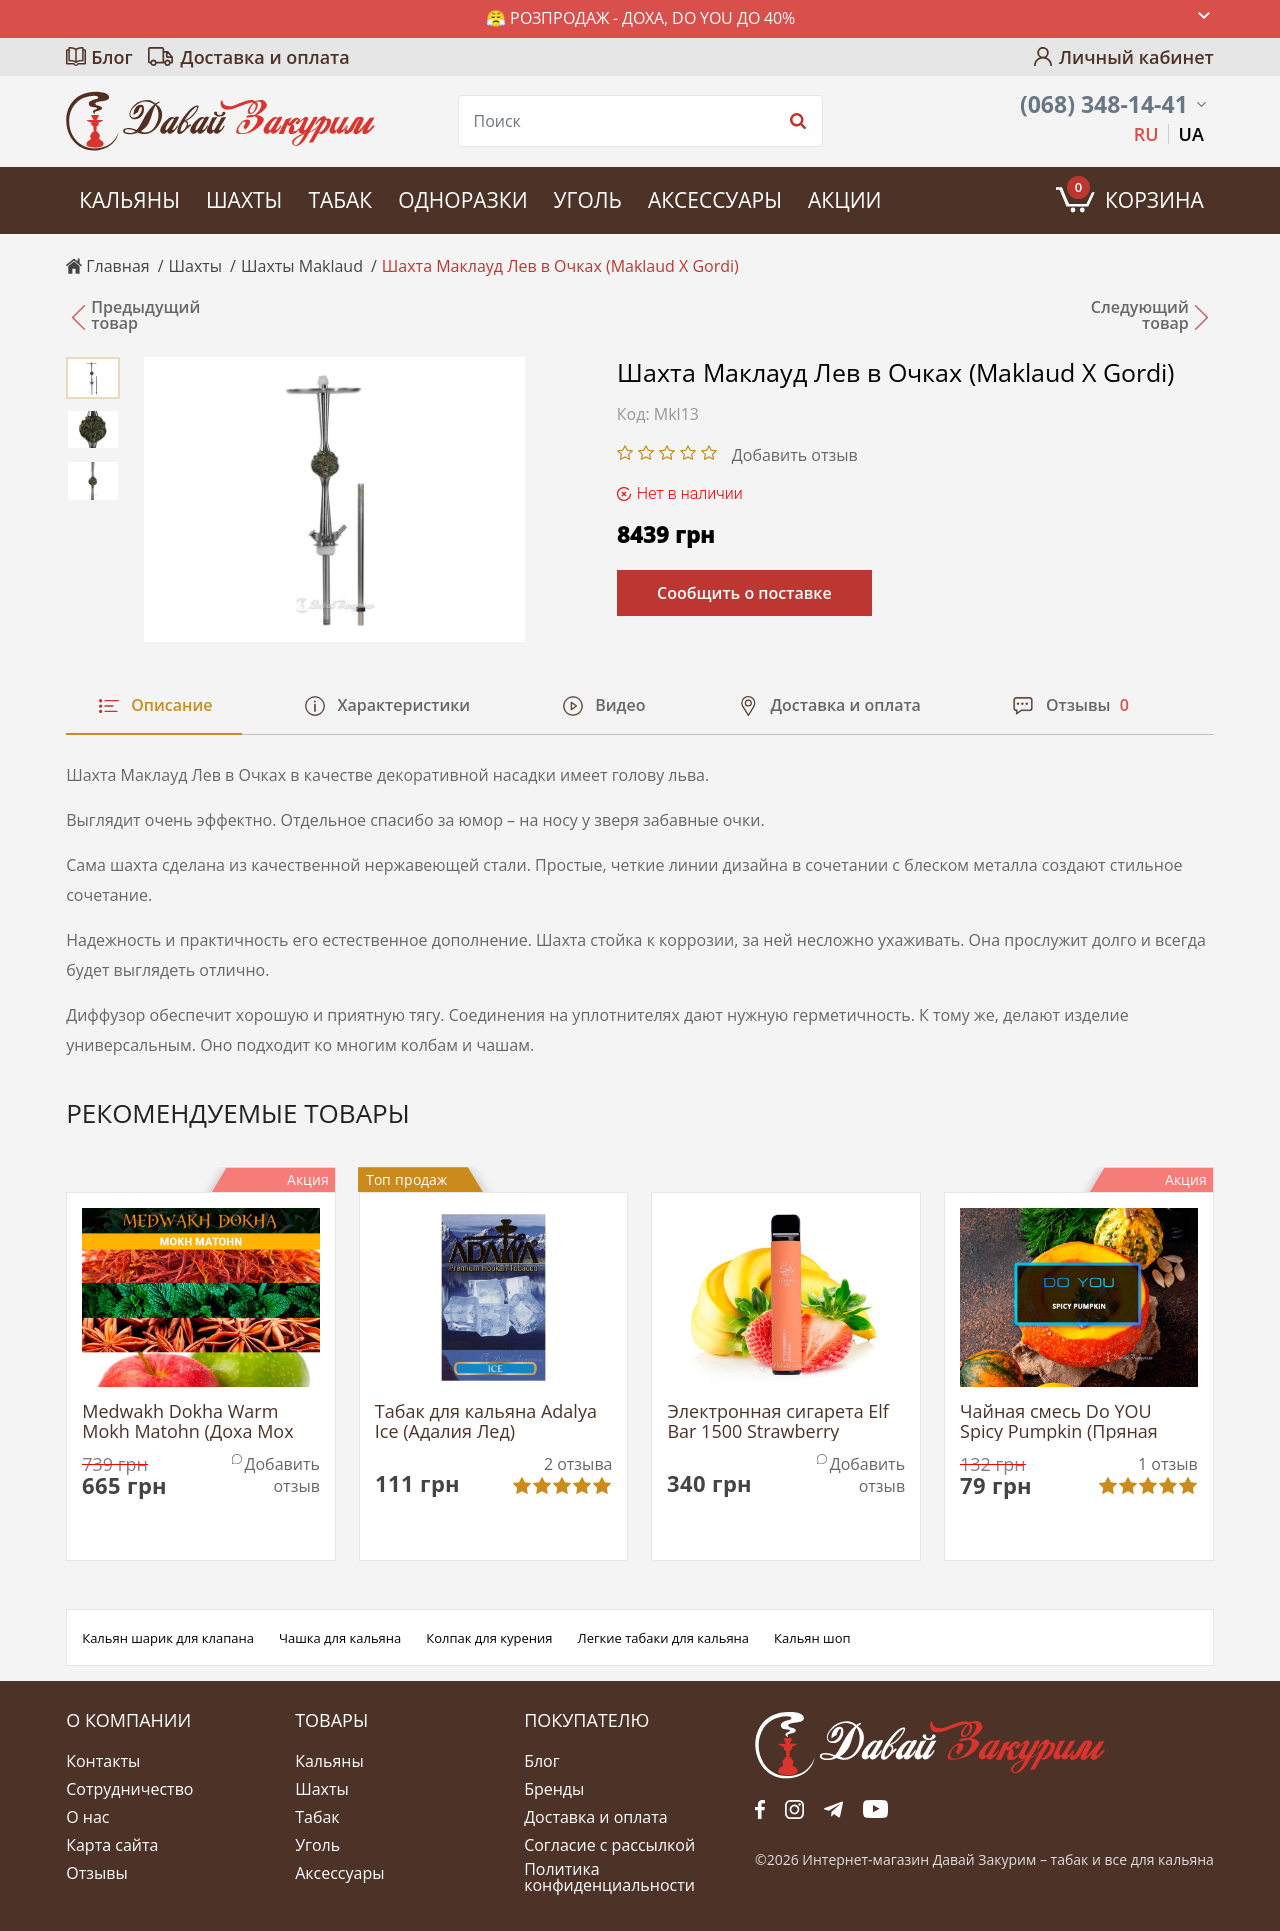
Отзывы (96, 1873)
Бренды (554, 1789)
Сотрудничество (129, 1789)
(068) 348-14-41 (1104, 104)
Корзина (1135, 195)
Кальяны (129, 200)
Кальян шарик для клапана (168, 1638)
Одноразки (462, 200)
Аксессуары (715, 200)
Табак (340, 200)
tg (833, 1809)
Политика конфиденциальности (609, 1877)
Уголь (588, 200)
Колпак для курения (489, 1638)
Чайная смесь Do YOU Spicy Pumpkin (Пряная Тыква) (1059, 1422)
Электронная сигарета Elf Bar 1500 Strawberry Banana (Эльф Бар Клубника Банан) (778, 1422)
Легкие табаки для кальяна (664, 1638)
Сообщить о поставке (744, 593)
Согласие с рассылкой (609, 1845)
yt (875, 1809)
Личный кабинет (1136, 57)
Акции (844, 200)
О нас (87, 1817)
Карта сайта (112, 1845)
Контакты (103, 1761)
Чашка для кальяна (340, 1638)
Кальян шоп (812, 1638)
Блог (111, 57)
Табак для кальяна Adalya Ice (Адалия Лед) (486, 1422)
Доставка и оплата (265, 57)
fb (760, 1809)
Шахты (244, 200)
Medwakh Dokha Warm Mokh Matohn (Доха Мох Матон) (187, 1422)
